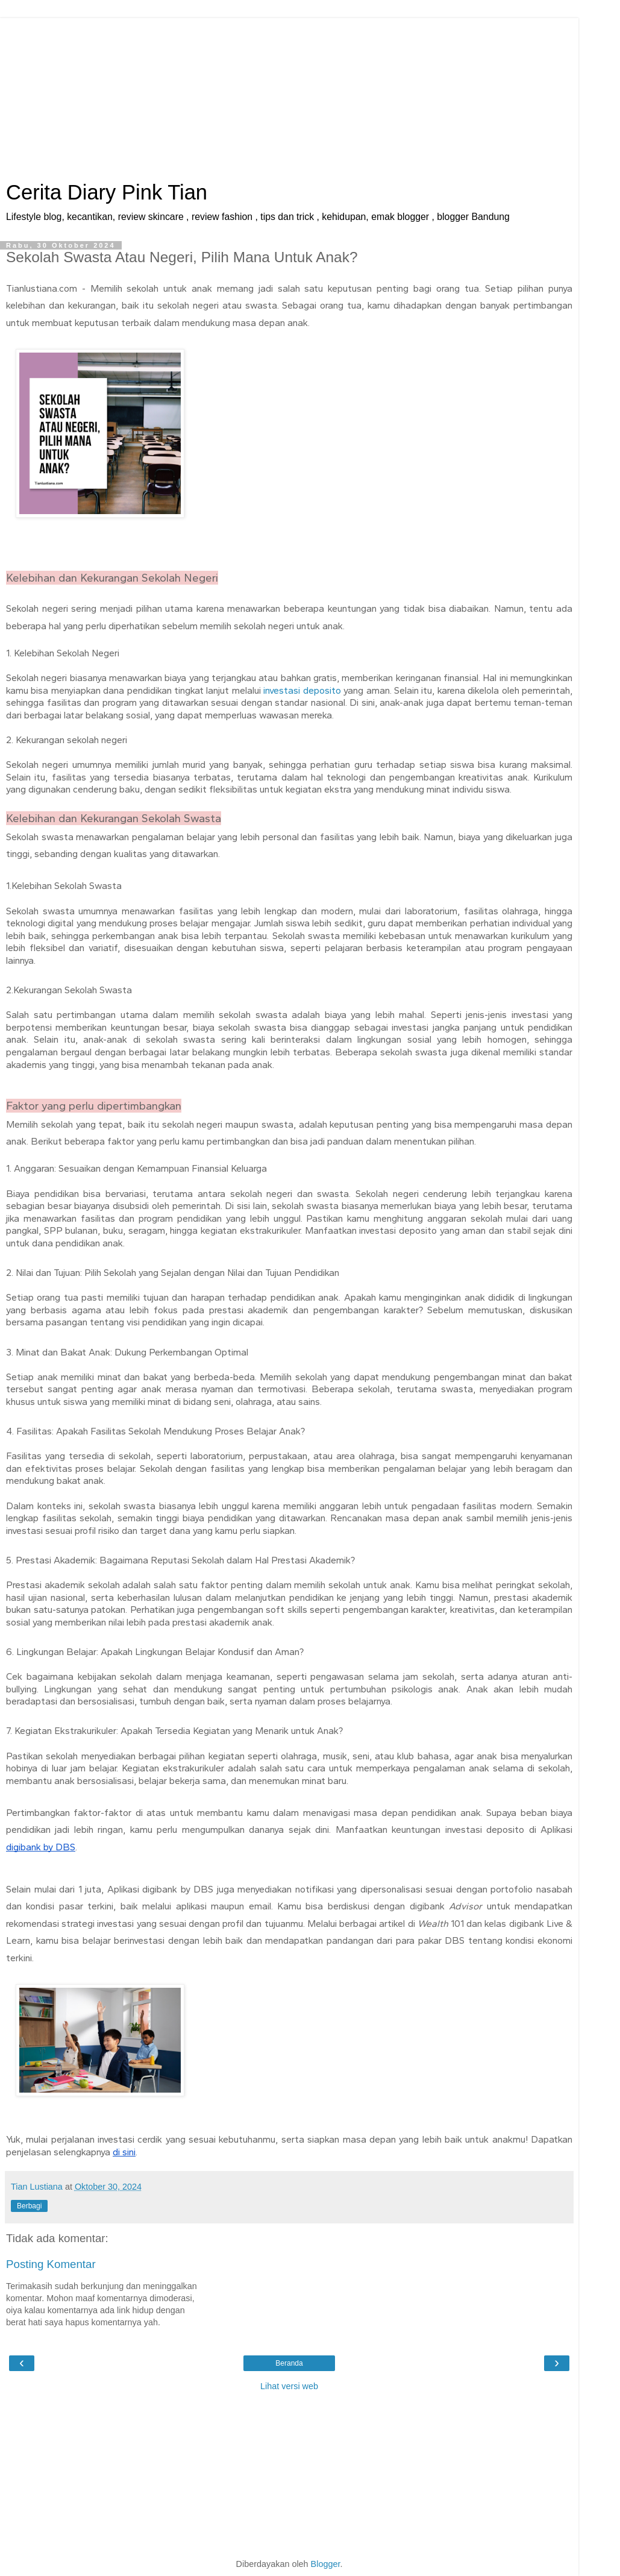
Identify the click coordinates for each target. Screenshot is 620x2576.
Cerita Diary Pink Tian (106, 192)
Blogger (325, 2564)
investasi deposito (301, 690)
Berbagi (29, 2206)
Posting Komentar (51, 2264)
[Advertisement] (289, 93)
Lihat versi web (289, 2386)
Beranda (288, 2363)
